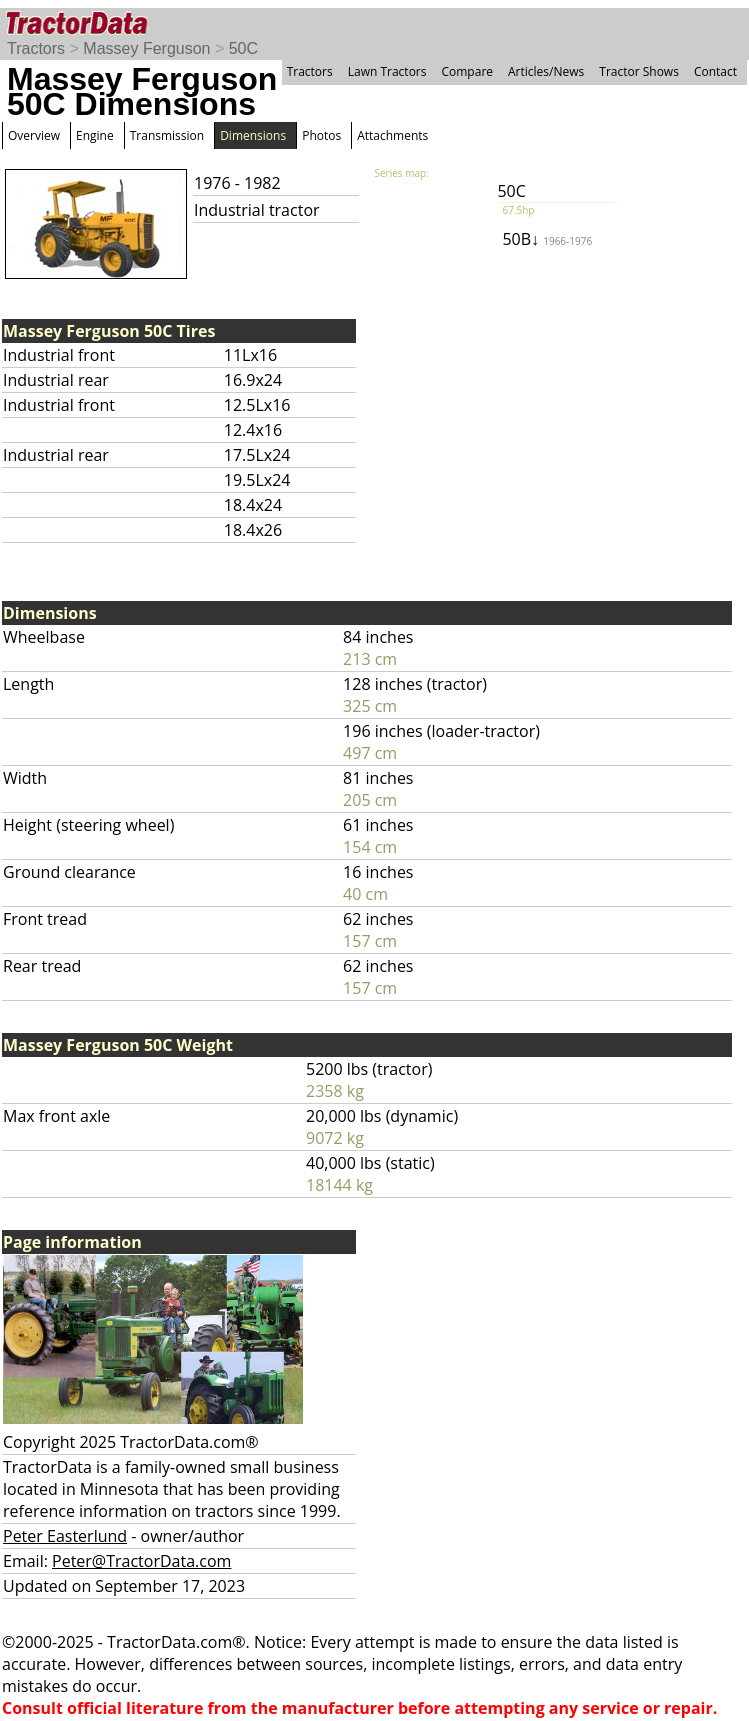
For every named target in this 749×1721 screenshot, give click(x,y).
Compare (467, 71)
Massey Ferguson (146, 48)
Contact (715, 71)
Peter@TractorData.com (141, 1561)
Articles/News (546, 71)
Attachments (392, 135)
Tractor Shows (639, 71)
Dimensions (253, 135)
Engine (95, 135)
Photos (321, 135)
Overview (34, 135)
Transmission (167, 135)
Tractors (36, 48)
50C (243, 48)
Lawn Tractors (387, 71)
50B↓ (547, 239)
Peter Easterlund (65, 1536)
